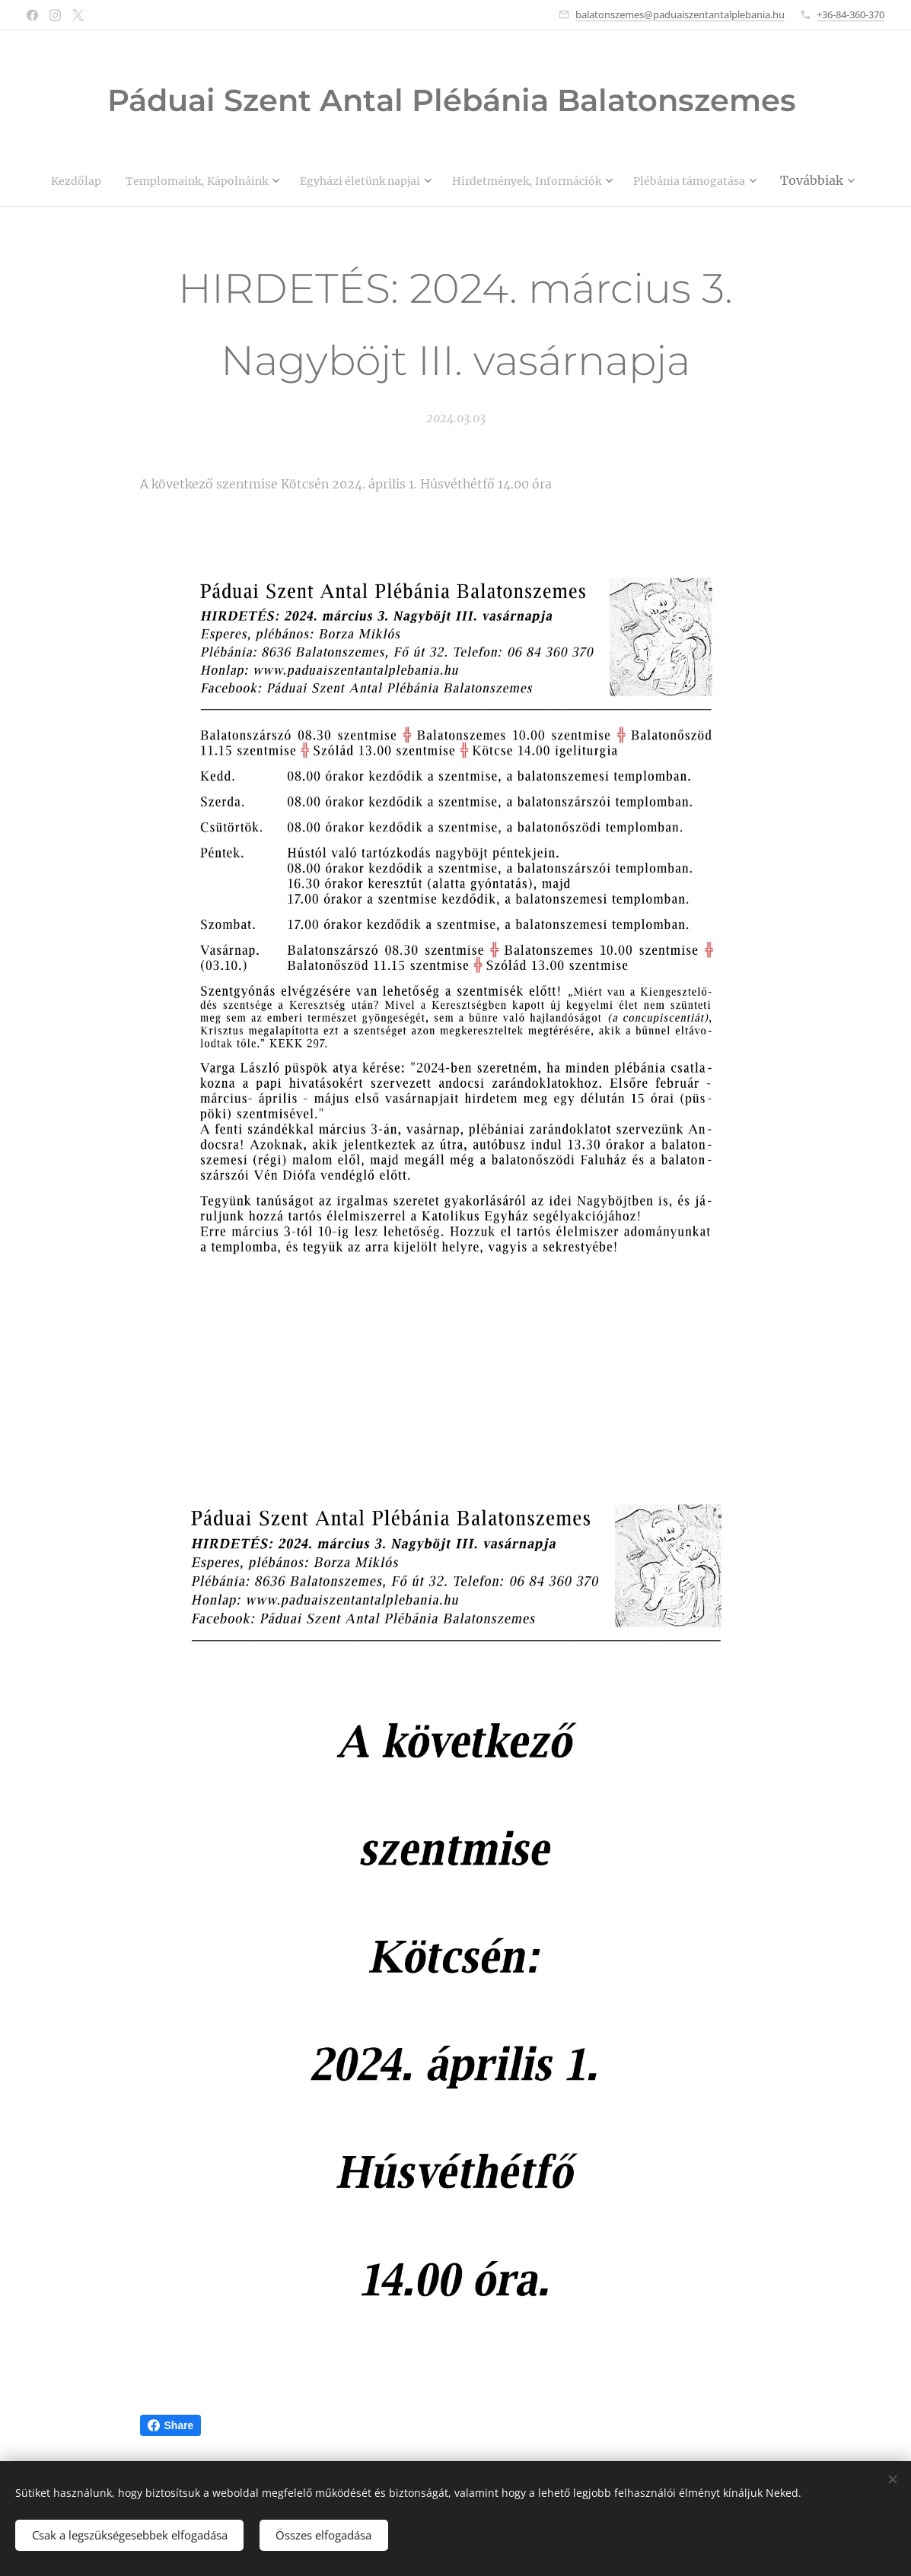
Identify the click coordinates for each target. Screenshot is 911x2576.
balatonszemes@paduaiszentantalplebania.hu (680, 14)
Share (171, 2425)
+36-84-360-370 (850, 14)
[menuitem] (125, 180)
